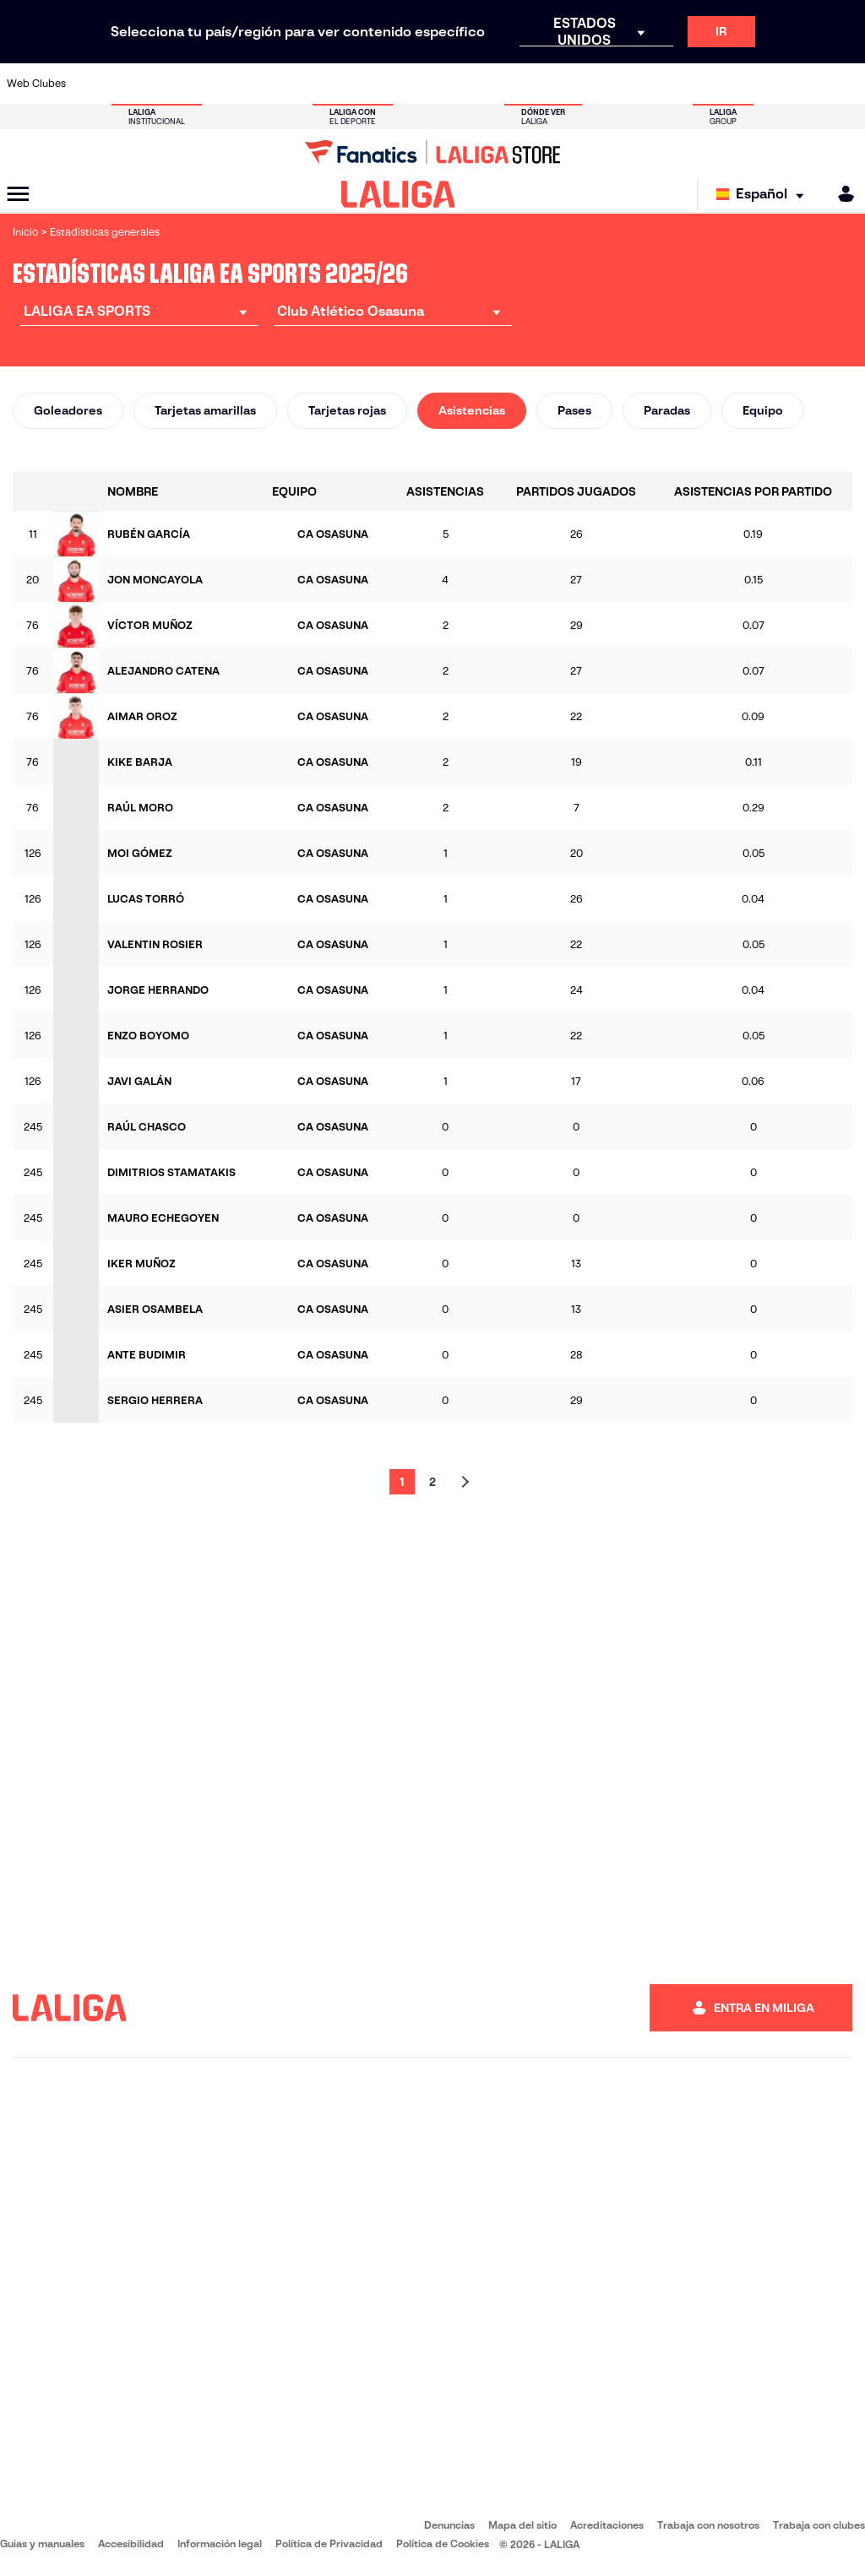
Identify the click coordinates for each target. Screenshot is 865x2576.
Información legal (219, 2543)
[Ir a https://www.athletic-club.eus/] (93, 83)
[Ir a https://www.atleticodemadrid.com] (132, 83)
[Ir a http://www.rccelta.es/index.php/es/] (489, 83)
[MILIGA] (840, 194)
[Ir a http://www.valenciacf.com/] (806, 83)
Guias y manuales (42, 2543)
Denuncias (449, 2524)
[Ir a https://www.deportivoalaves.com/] (212, 83)
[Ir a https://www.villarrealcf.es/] (845, 83)
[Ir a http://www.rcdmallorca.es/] (568, 83)
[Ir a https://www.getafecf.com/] (330, 83)
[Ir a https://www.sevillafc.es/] (766, 83)
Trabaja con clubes (819, 2524)
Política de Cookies (442, 2543)
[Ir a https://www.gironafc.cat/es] (370, 83)
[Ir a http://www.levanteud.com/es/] (409, 83)
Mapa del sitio (522, 2524)
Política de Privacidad (329, 2543)
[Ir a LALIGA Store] (432, 152)
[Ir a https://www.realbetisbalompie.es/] (607, 83)
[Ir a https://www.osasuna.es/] (172, 83)
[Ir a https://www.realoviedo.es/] (686, 83)
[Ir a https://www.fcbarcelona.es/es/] (290, 83)
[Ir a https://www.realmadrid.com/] (647, 83)
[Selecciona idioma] (764, 194)
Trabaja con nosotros (708, 2524)
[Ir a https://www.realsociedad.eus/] (726, 83)
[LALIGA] (398, 194)
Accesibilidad (131, 2543)
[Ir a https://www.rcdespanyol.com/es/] (528, 83)
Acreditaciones (607, 2524)
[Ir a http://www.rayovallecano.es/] (449, 83)
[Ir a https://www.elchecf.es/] (251, 83)
